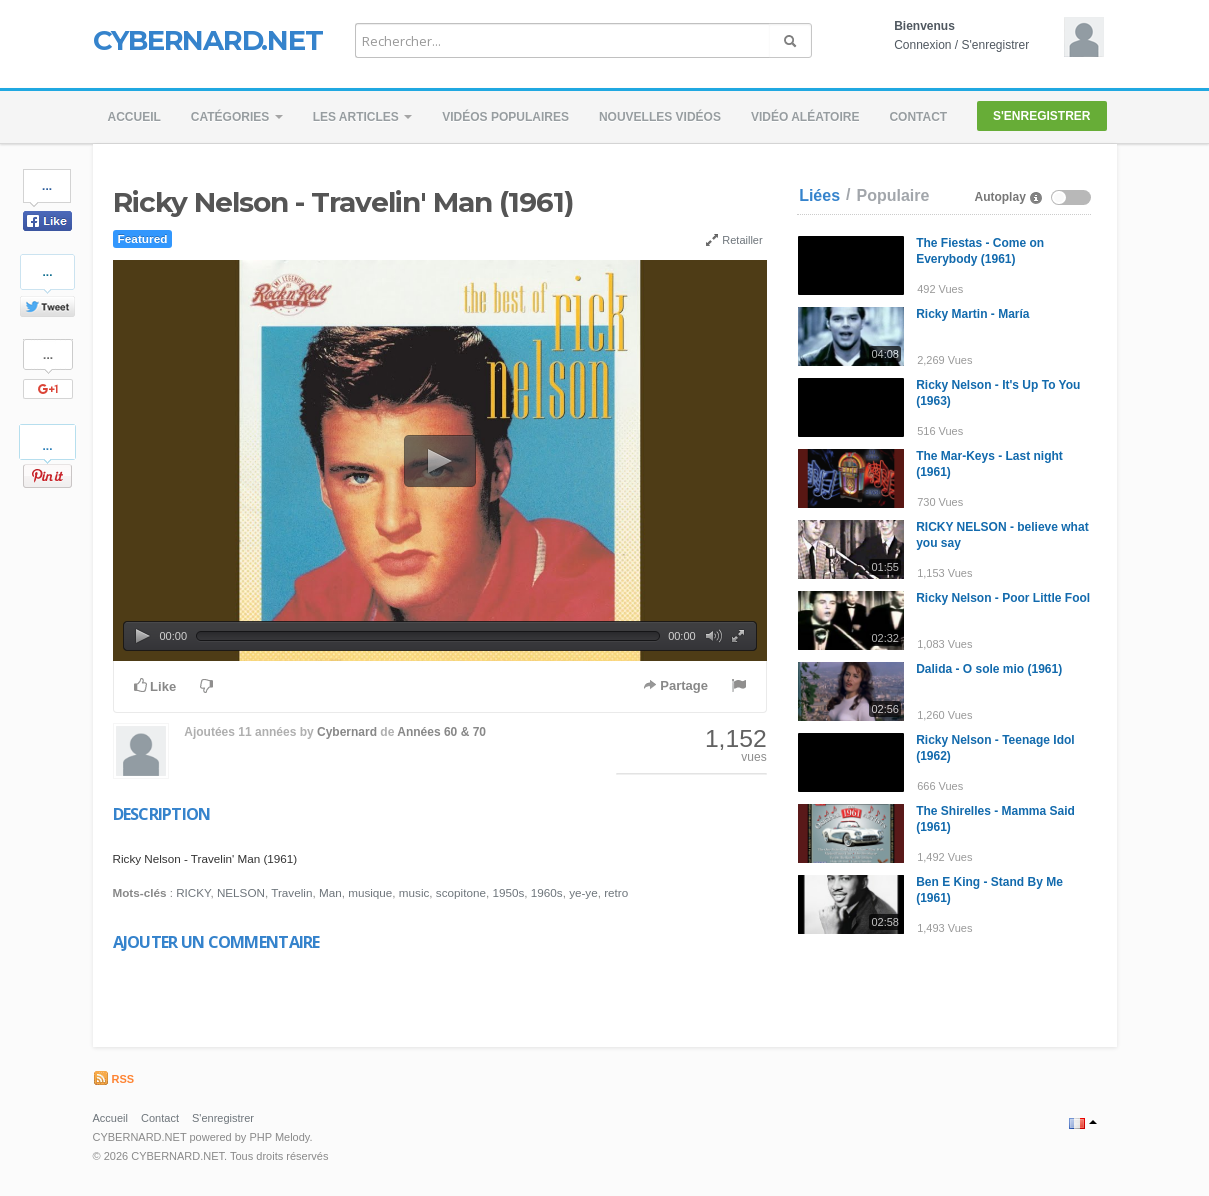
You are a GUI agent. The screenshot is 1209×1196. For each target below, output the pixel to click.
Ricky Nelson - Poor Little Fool (1003, 598)
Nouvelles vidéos (660, 117)
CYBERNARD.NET (208, 40)
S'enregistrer (996, 45)
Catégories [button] (237, 117)
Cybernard (347, 732)
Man (330, 892)
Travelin (291, 892)
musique (370, 892)
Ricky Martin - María (972, 314)
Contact (918, 117)
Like (155, 686)
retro (616, 892)
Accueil (134, 117)
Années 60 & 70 (441, 732)
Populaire (893, 195)
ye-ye (583, 892)
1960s (547, 892)
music (414, 892)
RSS (114, 1079)
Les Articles (363, 117)
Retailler (733, 240)
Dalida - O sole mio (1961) (989, 669)
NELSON (241, 892)
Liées (819, 195)
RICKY (193, 892)
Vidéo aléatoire (805, 117)
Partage (675, 685)
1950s (508, 892)
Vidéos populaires (505, 117)
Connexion (922, 45)
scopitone (461, 892)
